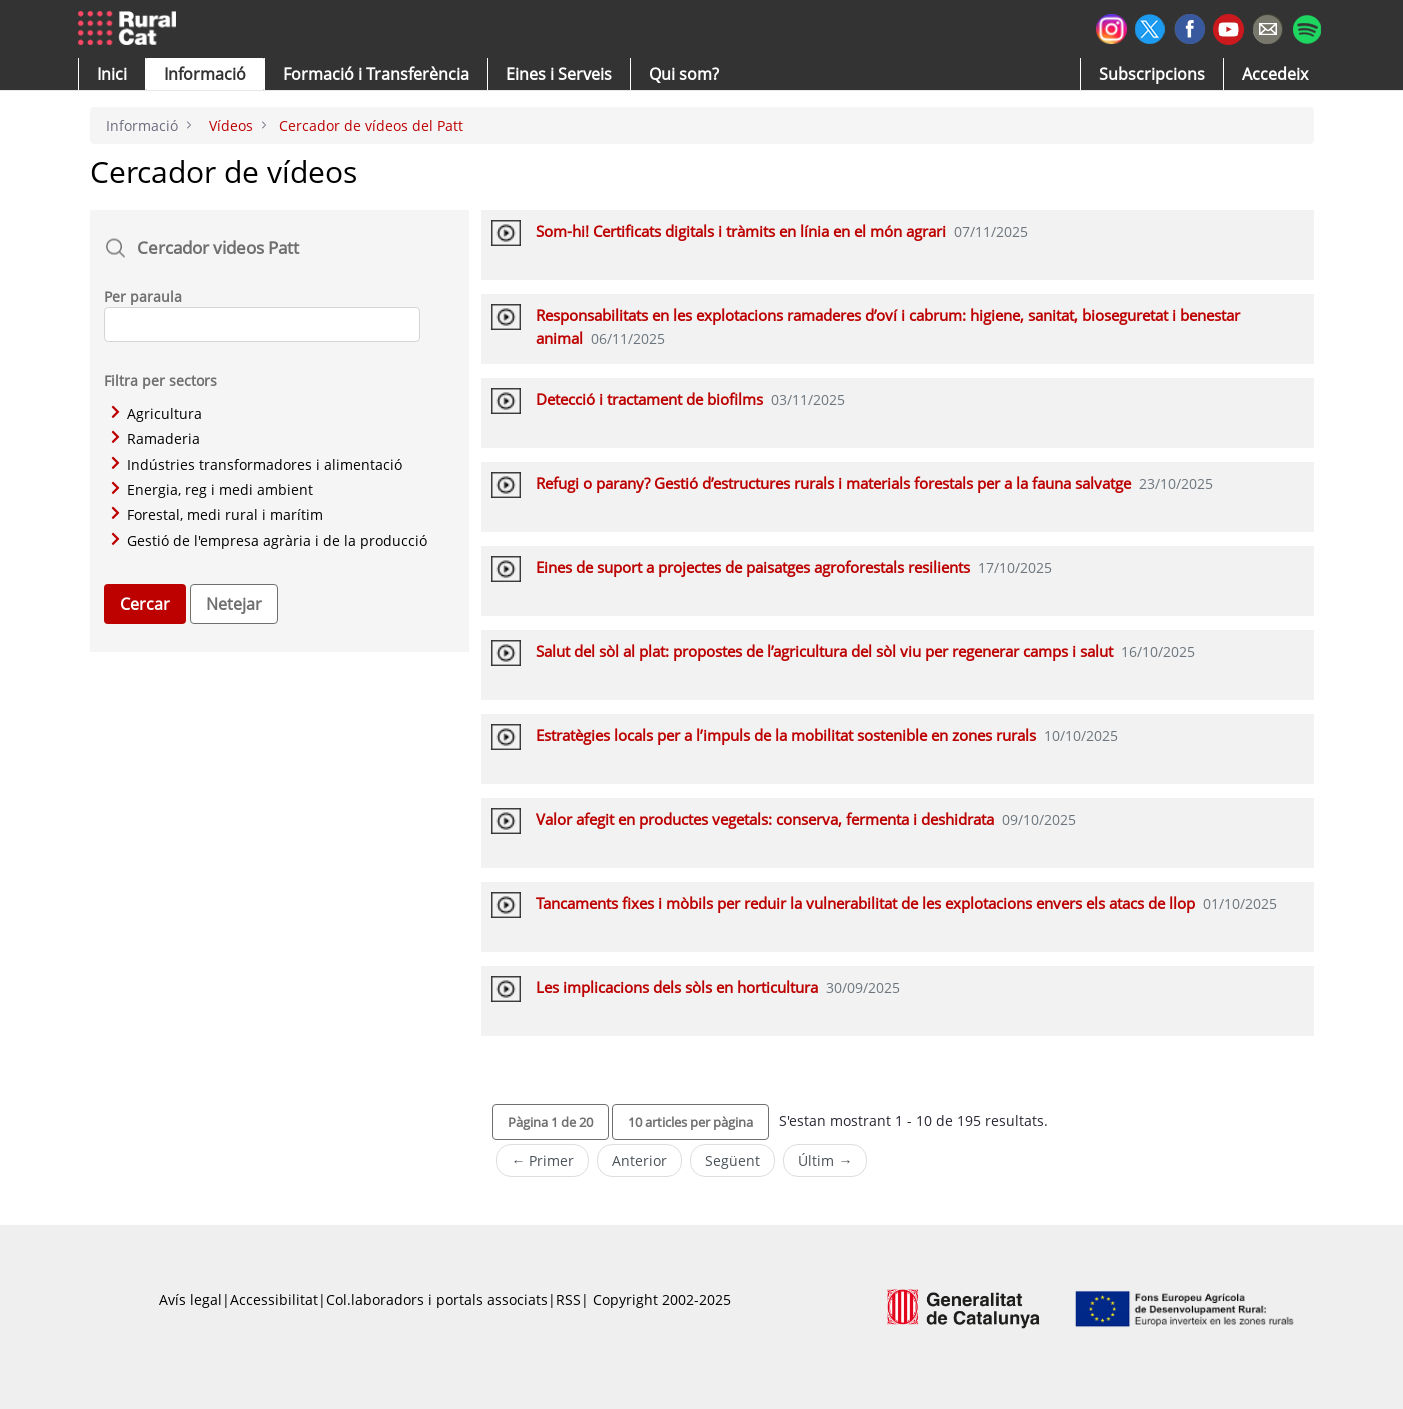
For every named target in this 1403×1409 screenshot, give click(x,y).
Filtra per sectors (160, 380)
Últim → (825, 1160)
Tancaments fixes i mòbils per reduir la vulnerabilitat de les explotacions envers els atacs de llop (865, 903)
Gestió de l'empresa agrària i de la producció (269, 540)
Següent (732, 1160)
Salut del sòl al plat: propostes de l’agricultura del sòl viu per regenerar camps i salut (824, 651)
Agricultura (156, 413)
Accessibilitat (274, 1299)
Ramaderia (155, 438)
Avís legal (190, 1299)
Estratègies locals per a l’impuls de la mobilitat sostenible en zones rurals (786, 735)
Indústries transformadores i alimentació (256, 464)
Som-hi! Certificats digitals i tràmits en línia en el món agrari (741, 231)
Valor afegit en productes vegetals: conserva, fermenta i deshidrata (765, 819)
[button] (112, 74)
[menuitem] (376, 74)
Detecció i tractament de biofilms (649, 399)
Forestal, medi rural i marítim (217, 514)
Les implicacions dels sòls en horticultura (677, 987)
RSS (568, 1299)
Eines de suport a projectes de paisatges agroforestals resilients (753, 567)
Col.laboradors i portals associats (437, 1299)
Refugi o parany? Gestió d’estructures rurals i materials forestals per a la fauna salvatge (833, 483)
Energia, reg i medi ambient (212, 489)
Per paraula (143, 296)
